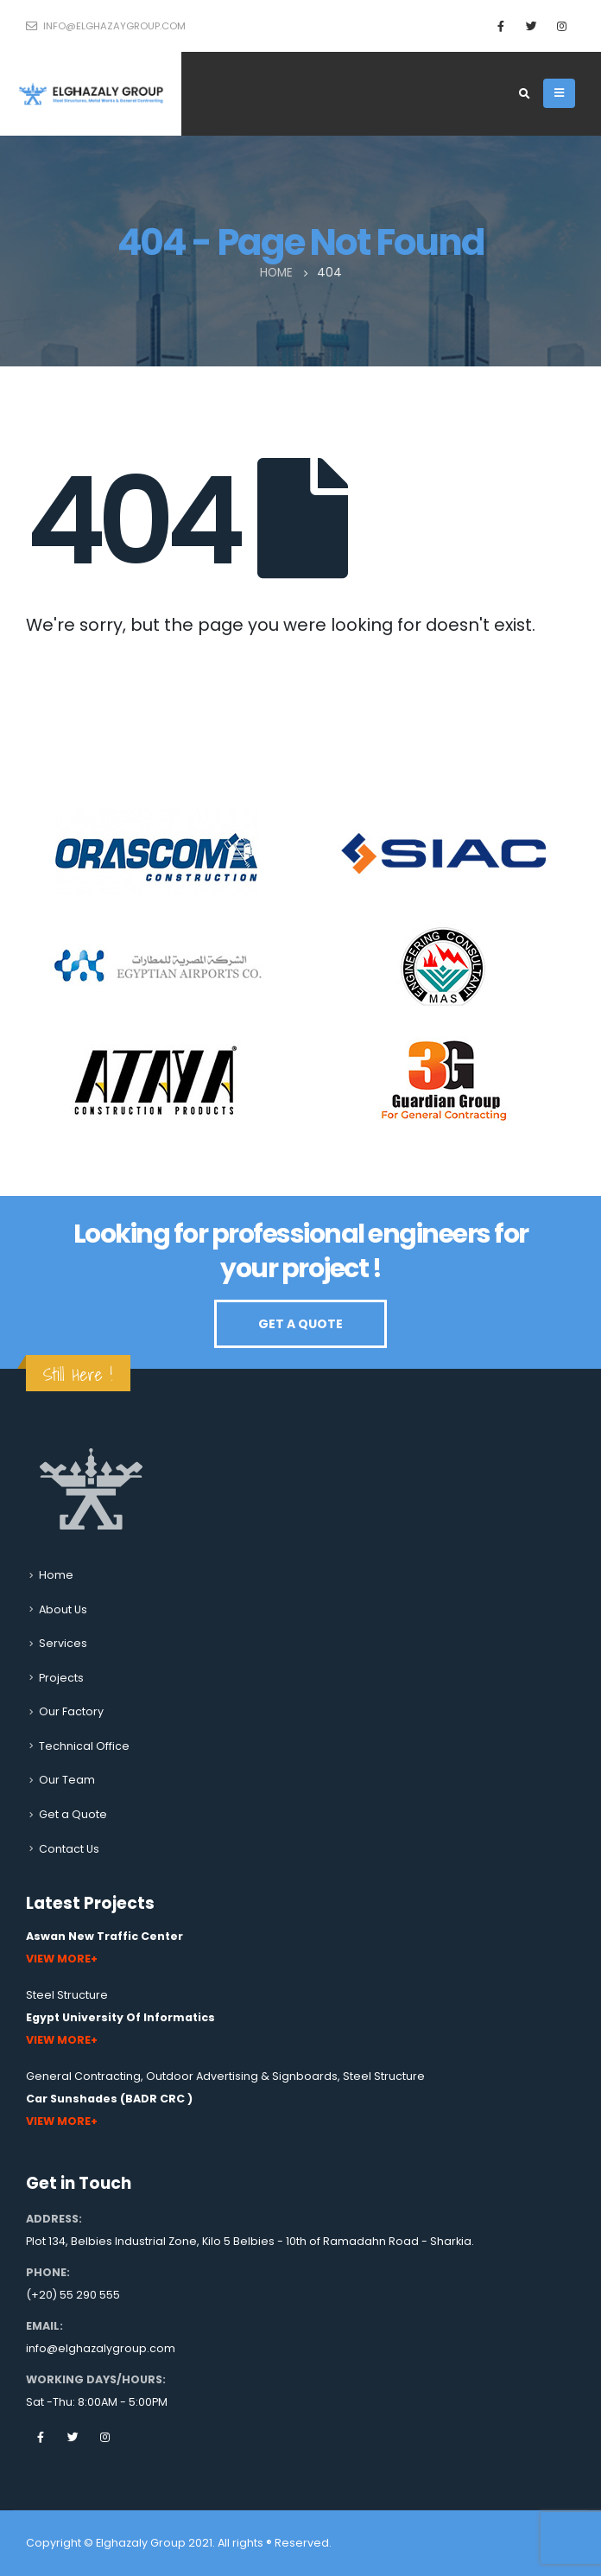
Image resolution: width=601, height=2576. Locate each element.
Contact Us (69, 1848)
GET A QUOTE (300, 1324)
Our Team (67, 1779)
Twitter (72, 2437)
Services (63, 1643)
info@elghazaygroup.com (106, 26)
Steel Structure (67, 1995)
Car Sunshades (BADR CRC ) (109, 2098)
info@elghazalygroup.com (100, 2348)
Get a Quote (73, 1814)
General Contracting (83, 2076)
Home (56, 1575)
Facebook (41, 2437)
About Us (63, 1609)
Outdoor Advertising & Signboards (242, 2076)
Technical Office (84, 1746)
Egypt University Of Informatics (120, 2017)
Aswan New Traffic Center (104, 1936)
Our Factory (71, 1711)
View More (58, 1958)
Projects (61, 1677)
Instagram (104, 2437)
